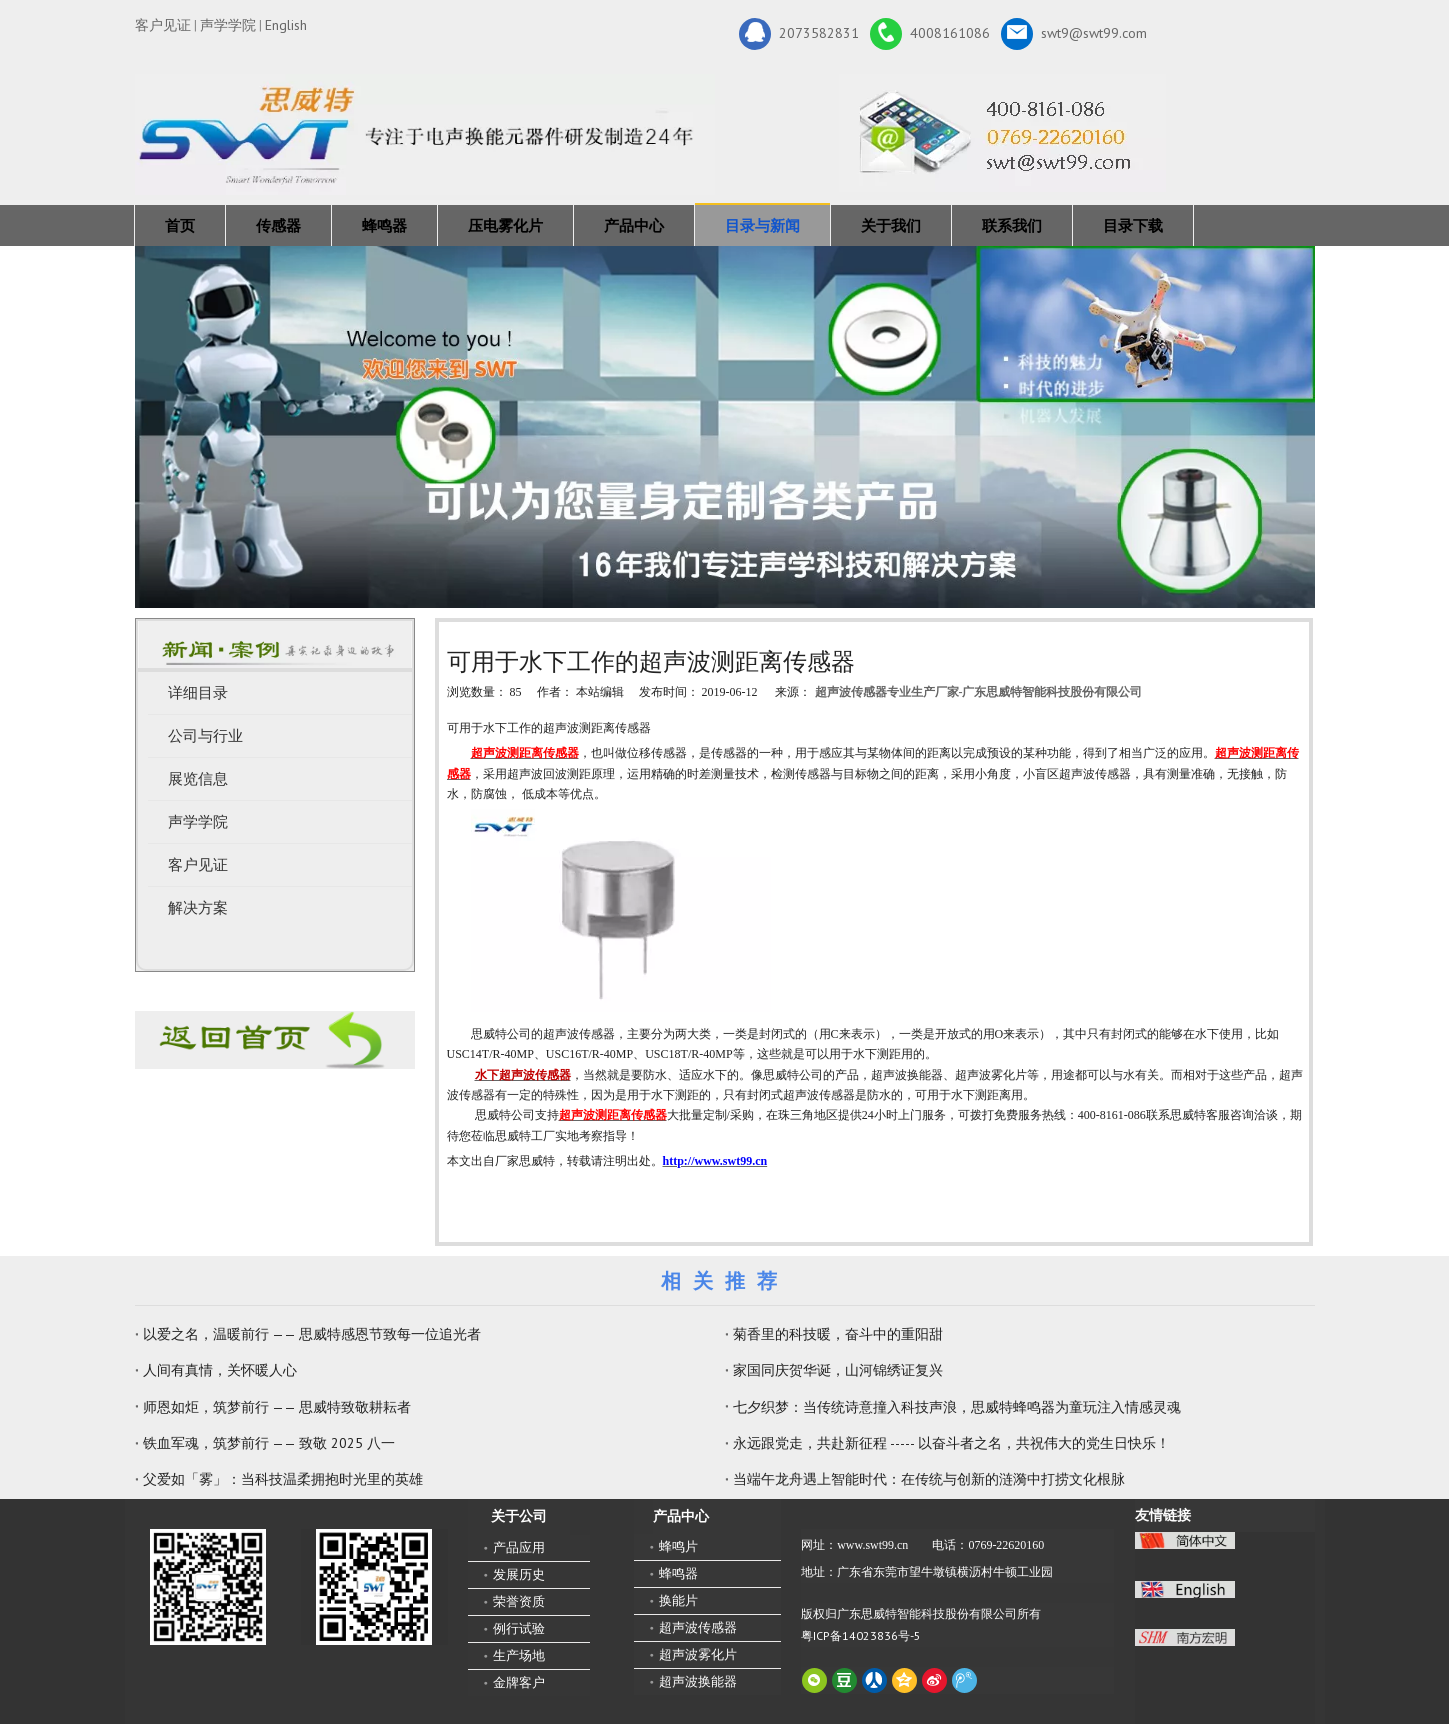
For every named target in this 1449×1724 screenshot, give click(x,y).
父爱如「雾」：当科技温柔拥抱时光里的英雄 (283, 1479)
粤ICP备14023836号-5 (861, 1635)
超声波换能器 (698, 1681)
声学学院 (228, 25)
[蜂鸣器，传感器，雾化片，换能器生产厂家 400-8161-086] (725, 427)
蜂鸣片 (678, 1546)
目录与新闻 (762, 225)
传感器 (278, 225)
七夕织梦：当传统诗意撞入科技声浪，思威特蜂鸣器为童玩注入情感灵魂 (957, 1407)
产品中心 (634, 225)
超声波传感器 (698, 1627)
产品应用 (519, 1547)
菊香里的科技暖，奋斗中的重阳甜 (838, 1334)
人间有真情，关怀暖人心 (220, 1370)
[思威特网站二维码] (374, 1587)
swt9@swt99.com (1074, 34)
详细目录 (198, 693)
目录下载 (1133, 225)
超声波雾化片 (698, 1654)
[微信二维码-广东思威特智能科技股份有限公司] (208, 1587)
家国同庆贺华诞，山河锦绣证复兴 (838, 1370)
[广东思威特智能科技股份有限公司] (1002, 133)
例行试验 (519, 1628)
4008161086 (930, 34)
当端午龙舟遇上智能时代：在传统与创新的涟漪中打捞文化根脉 (929, 1479)
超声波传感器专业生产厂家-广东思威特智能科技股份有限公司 (979, 692)
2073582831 (799, 34)
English (286, 25)
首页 (180, 225)
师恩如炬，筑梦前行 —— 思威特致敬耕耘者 (277, 1407)
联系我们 (1012, 225)
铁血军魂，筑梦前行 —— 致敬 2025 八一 (269, 1443)
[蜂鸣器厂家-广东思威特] (275, 1039)
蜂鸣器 (384, 225)
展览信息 (198, 779)
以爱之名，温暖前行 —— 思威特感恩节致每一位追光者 (312, 1334)
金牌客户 (519, 1682)
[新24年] (425, 134)
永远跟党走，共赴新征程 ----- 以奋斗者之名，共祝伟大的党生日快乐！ (951, 1443)
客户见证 (163, 25)
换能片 (678, 1600)
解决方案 (198, 908)
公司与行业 (205, 736)
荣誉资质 (519, 1601)
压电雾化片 (505, 225)
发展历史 (519, 1574)
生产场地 (519, 1655)
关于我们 (891, 225)
